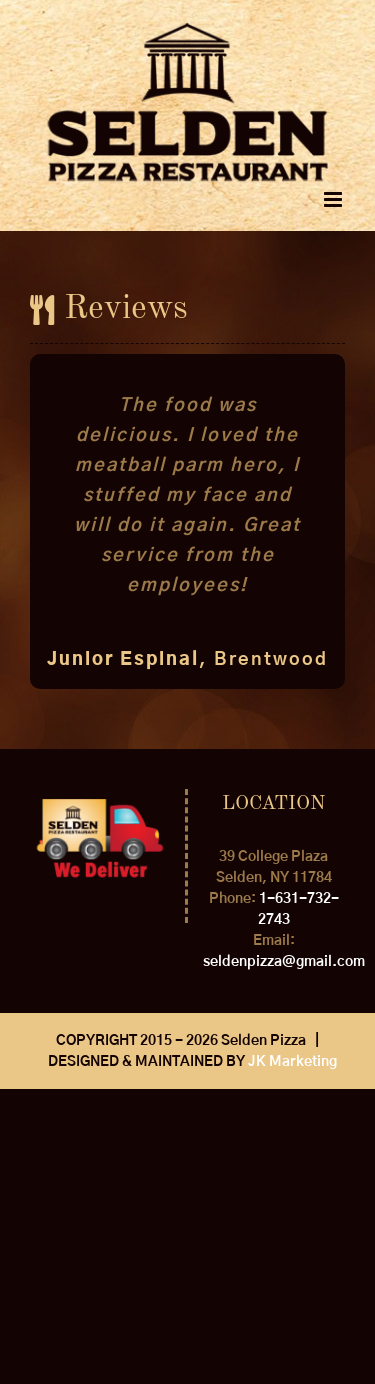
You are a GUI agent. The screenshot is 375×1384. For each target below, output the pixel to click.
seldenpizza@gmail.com (284, 962)
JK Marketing (292, 1062)
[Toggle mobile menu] (334, 199)
